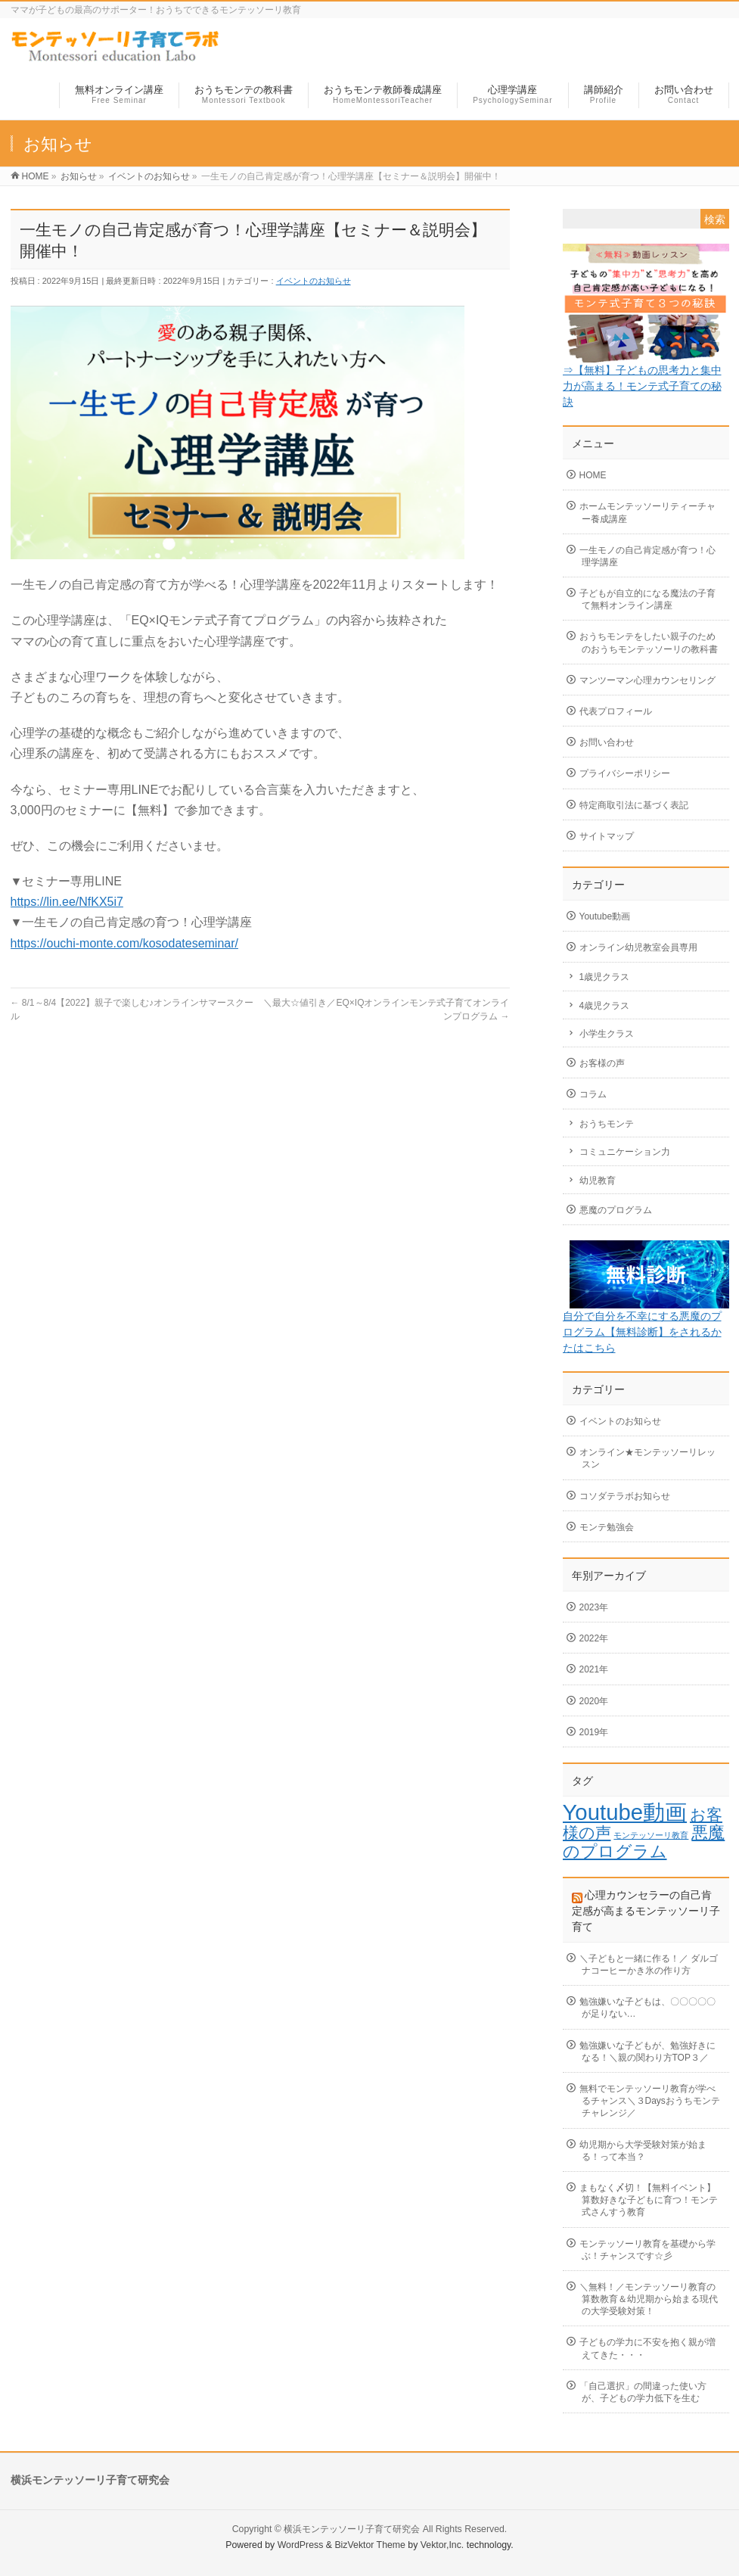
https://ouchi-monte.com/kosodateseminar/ (124, 943)
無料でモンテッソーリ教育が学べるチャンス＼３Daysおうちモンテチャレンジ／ (649, 2100)
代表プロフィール (615, 711)
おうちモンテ (606, 1123)
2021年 (594, 1669)
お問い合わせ (606, 742)
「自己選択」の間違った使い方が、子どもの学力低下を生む (642, 2392)
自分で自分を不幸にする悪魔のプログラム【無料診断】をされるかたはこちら (642, 1332)
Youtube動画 (605, 916)
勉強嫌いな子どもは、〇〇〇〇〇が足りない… (647, 2007)
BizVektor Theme (369, 2545)
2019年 (594, 1732)
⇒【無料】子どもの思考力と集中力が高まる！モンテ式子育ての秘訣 (642, 386)
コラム (593, 1094)
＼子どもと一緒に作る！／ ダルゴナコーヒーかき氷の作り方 (648, 1964)
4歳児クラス (604, 1005)
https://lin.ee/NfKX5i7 (67, 901)
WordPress (301, 2545)
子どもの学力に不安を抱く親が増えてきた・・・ (647, 2348)
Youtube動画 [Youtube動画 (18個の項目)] (625, 1812)
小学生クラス (606, 1033)
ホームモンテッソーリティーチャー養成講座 (647, 512)
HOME (593, 475)
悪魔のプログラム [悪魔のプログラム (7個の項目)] (644, 1842)
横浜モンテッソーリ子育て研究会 (352, 2529)
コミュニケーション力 (624, 1151)
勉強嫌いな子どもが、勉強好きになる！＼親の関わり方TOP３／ (647, 2051)
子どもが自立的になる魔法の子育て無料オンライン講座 (647, 599)
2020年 (594, 1701)
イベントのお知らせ (313, 280)
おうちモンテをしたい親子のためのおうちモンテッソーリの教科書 (648, 642)
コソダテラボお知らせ (624, 1496)
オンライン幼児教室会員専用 (638, 947)
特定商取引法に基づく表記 (633, 805)
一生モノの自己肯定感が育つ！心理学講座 (647, 556)
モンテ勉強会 (606, 1527)
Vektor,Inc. (442, 2545)
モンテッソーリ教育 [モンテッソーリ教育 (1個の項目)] (650, 1835)
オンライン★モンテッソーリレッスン (647, 1458)
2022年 (594, 1638)
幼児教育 (597, 1180)
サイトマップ (606, 836)
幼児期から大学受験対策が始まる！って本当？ (642, 2150)
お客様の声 (602, 1063)
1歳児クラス (604, 977)
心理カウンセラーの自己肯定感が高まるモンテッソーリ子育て (646, 1911)
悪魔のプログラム (615, 1210)
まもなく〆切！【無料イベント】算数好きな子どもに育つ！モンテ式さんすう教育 (648, 2199)
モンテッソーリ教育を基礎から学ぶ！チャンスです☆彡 (647, 2249)
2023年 (594, 1607)
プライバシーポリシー (624, 773)
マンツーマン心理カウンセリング (647, 680)
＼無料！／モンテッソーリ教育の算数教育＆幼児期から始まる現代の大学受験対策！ (648, 2299)
